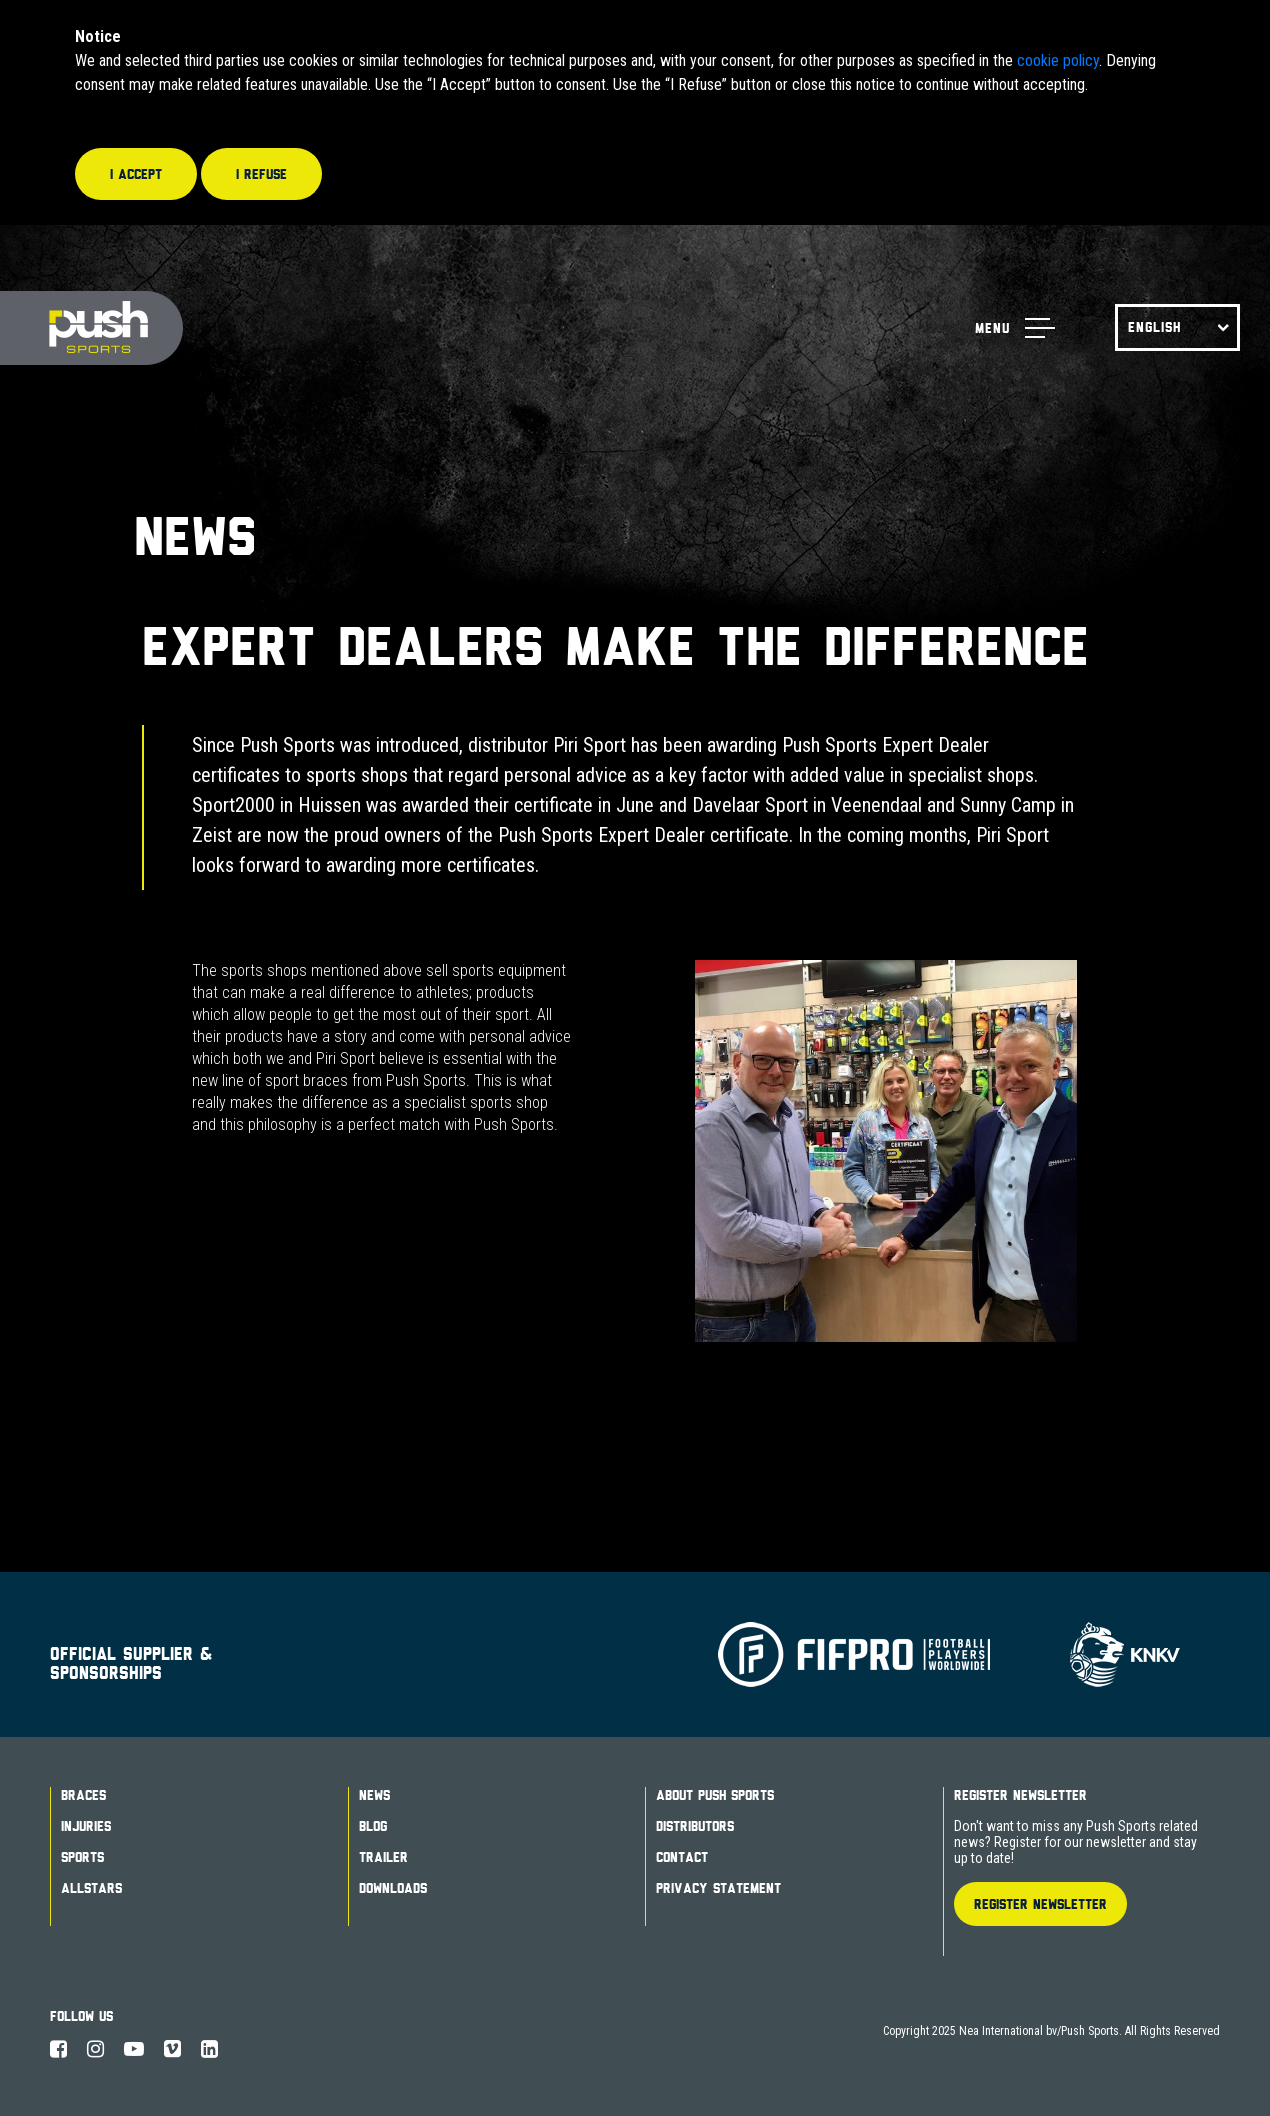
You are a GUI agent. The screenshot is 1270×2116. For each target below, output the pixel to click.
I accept (136, 174)
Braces (83, 1795)
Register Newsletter (1020, 1795)
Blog (373, 1826)
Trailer (383, 1857)
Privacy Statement (718, 1888)
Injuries (86, 1826)
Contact (682, 1857)
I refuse (261, 174)
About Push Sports (715, 1795)
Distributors (695, 1826)
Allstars (91, 1888)
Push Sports (91, 328)
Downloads (393, 1888)
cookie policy (1058, 60)
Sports (82, 1857)
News (374, 1795)
